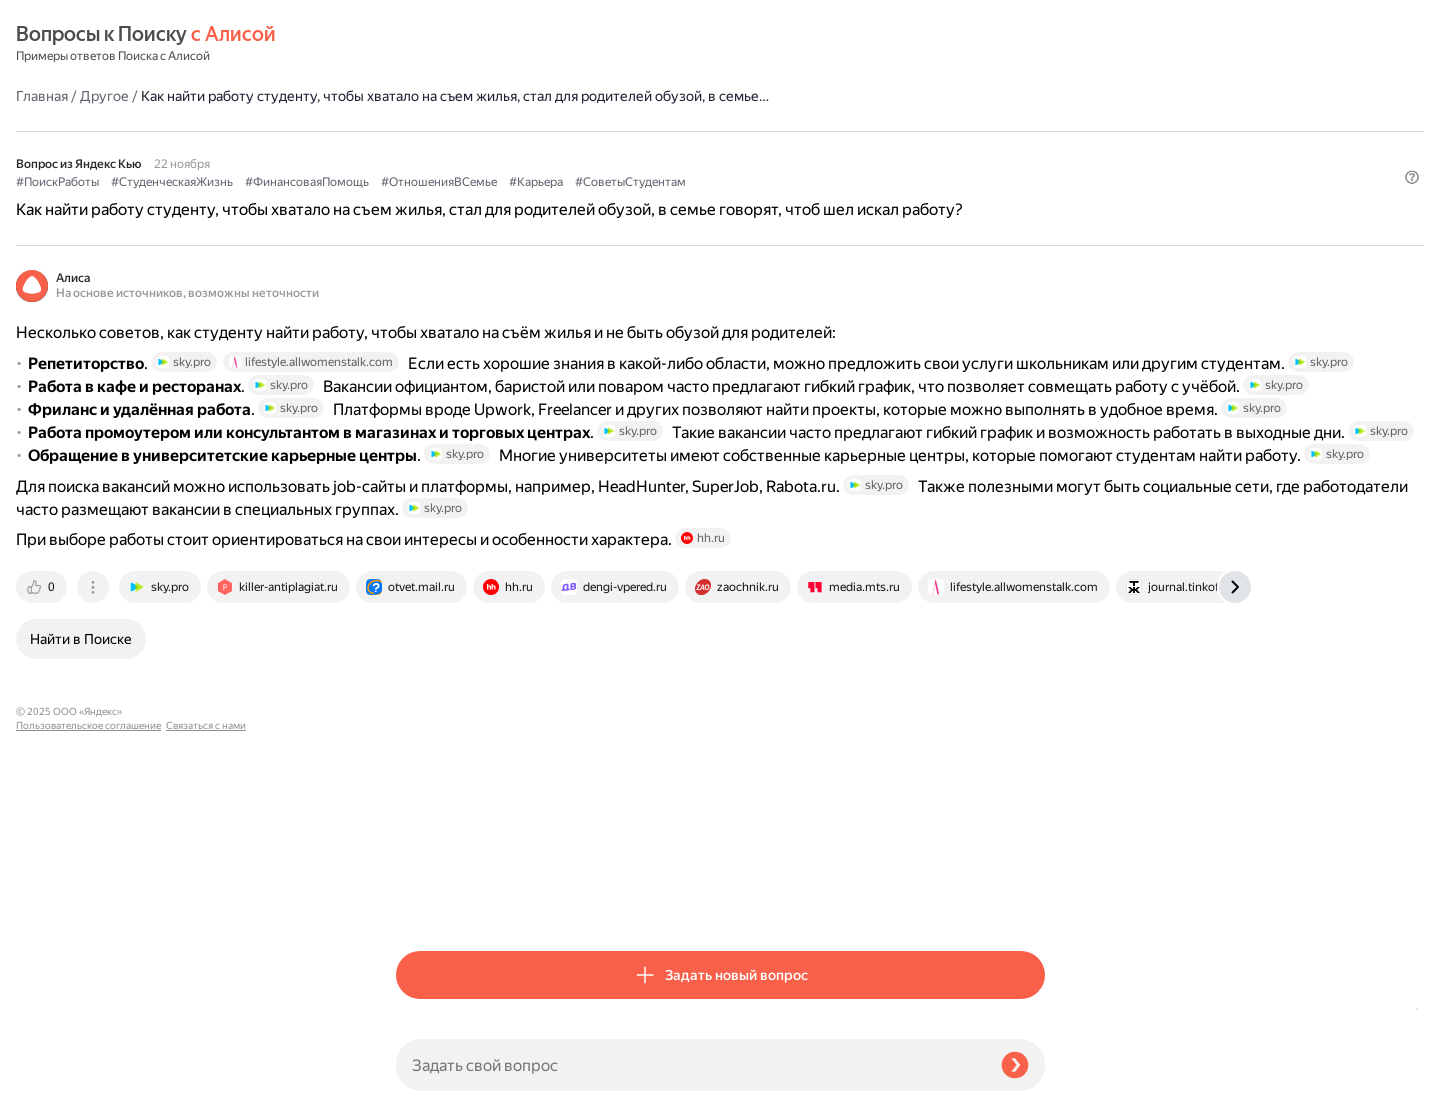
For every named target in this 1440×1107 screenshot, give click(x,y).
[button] (1033, 205)
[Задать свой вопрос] (690, 1065)
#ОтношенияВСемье (819, 151)
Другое (484, 44)
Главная (422, 44)
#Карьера (916, 151)
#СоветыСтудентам (451, 171)
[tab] (423, 901)
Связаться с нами (56, 1083)
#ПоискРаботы (437, 151)
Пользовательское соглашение (88, 1069)
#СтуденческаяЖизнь (552, 151)
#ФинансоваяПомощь (687, 151)
